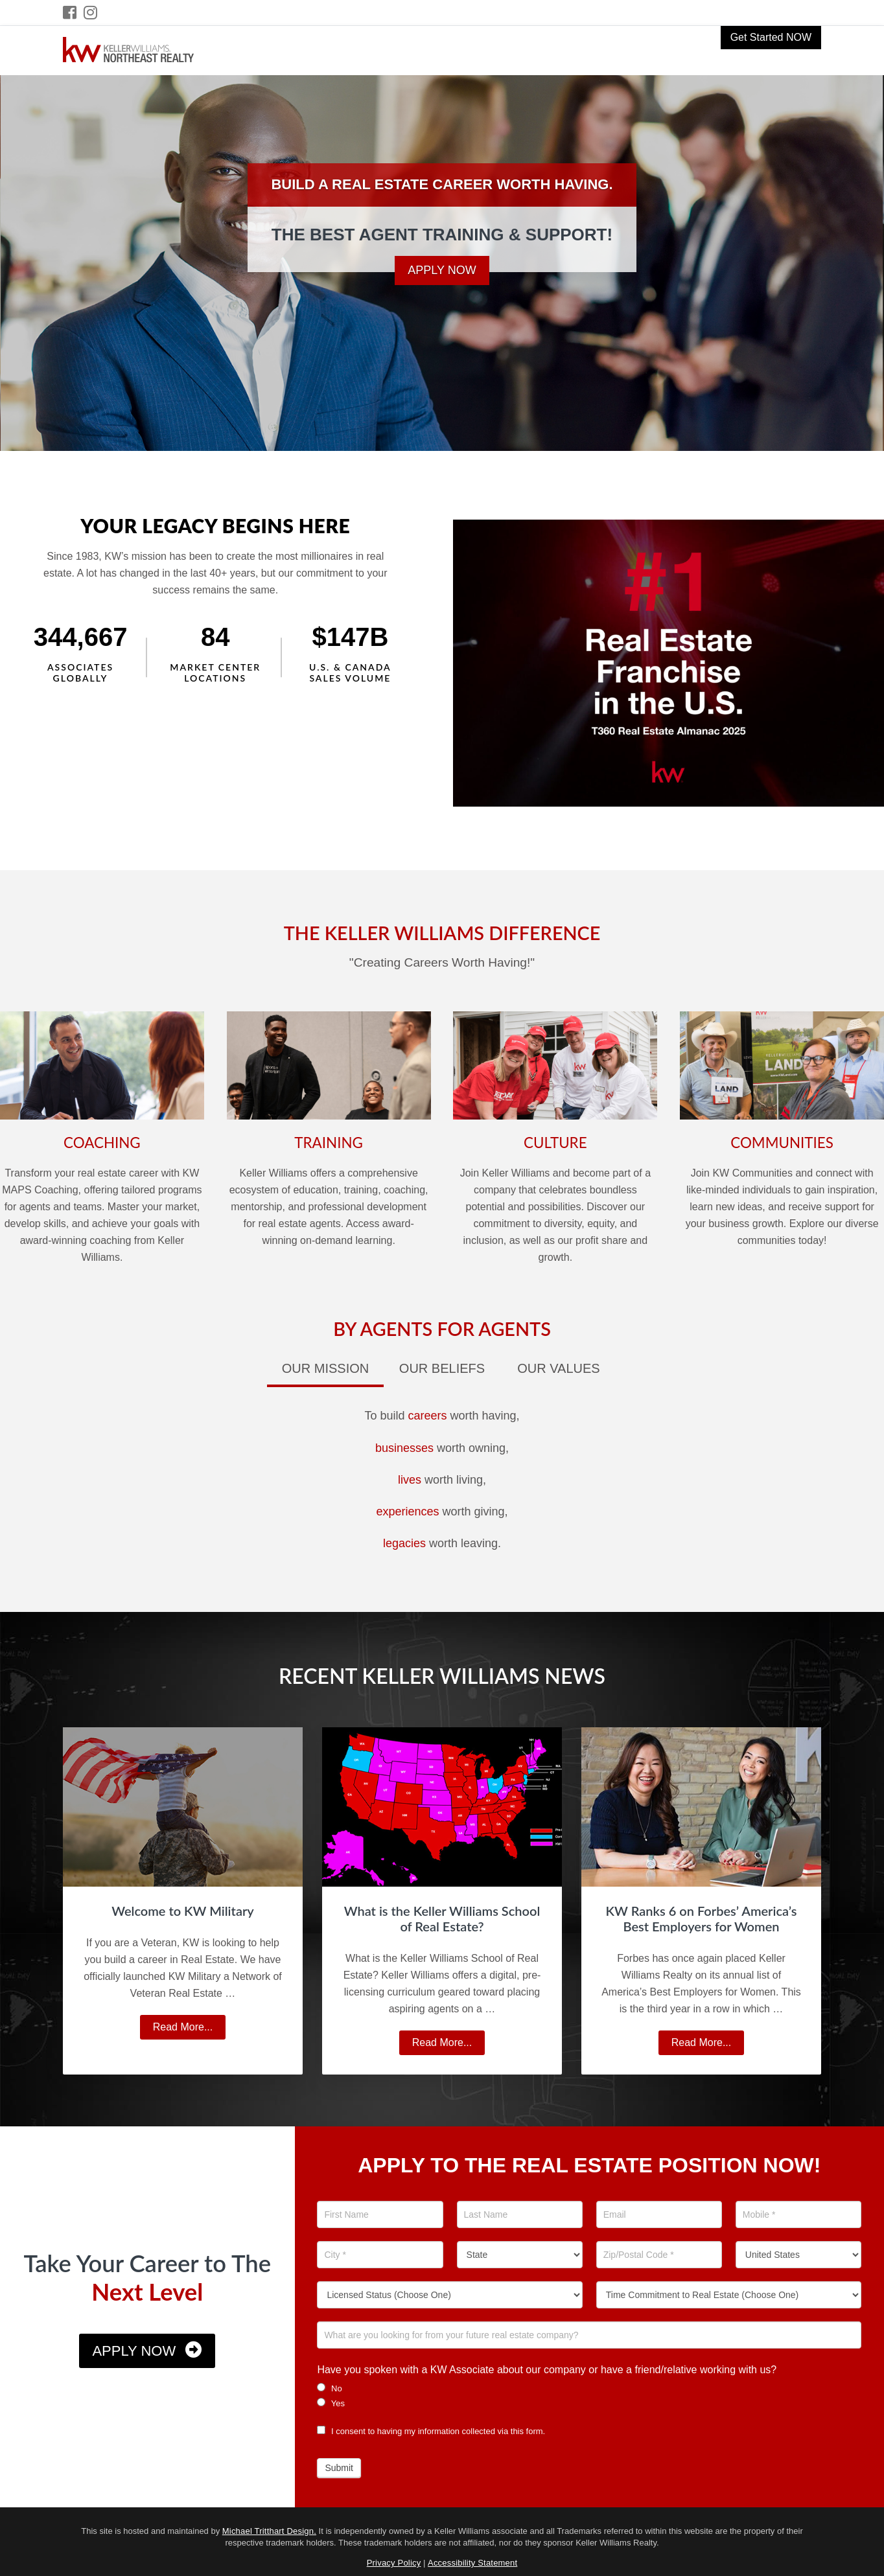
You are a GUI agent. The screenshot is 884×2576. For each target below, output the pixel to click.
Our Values (558, 1368)
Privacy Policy (394, 2563)
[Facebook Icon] (70, 12)
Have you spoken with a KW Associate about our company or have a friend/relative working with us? (546, 2369)
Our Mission (325, 1368)
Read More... (188, 2029)
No (329, 2388)
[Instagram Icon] (91, 12)
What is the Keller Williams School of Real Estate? (442, 1918)
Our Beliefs (442, 1368)
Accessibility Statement (472, 2563)
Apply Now (442, 270)
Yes (331, 2403)
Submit (339, 2468)
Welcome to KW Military (182, 1910)
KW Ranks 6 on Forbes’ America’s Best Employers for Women (701, 1918)
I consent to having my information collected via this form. (431, 2431)
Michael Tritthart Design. (269, 2531)
